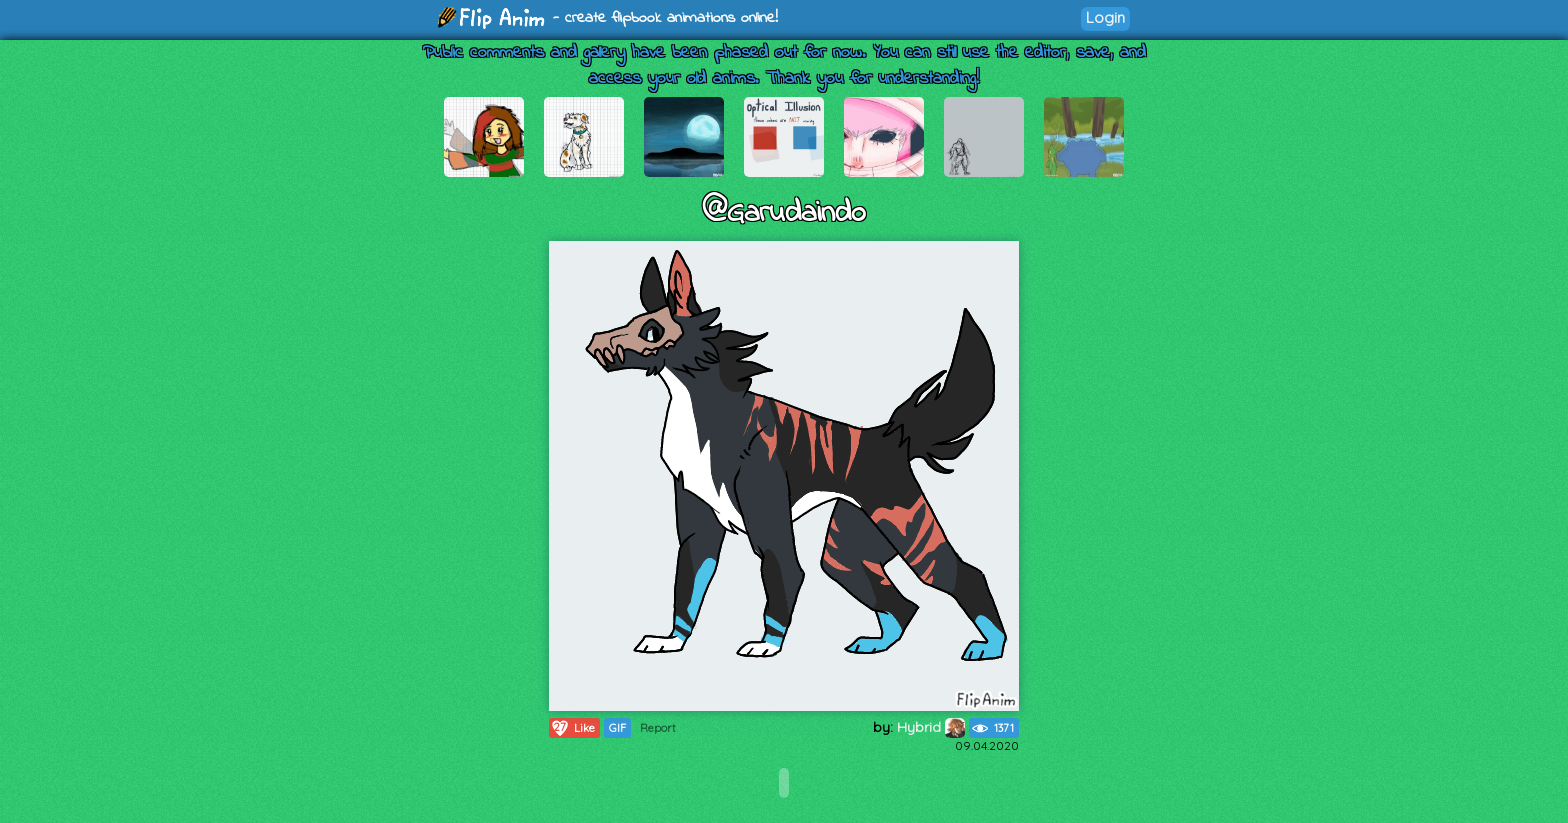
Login (1105, 17)
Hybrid (931, 727)
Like (572, 728)
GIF (617, 728)
